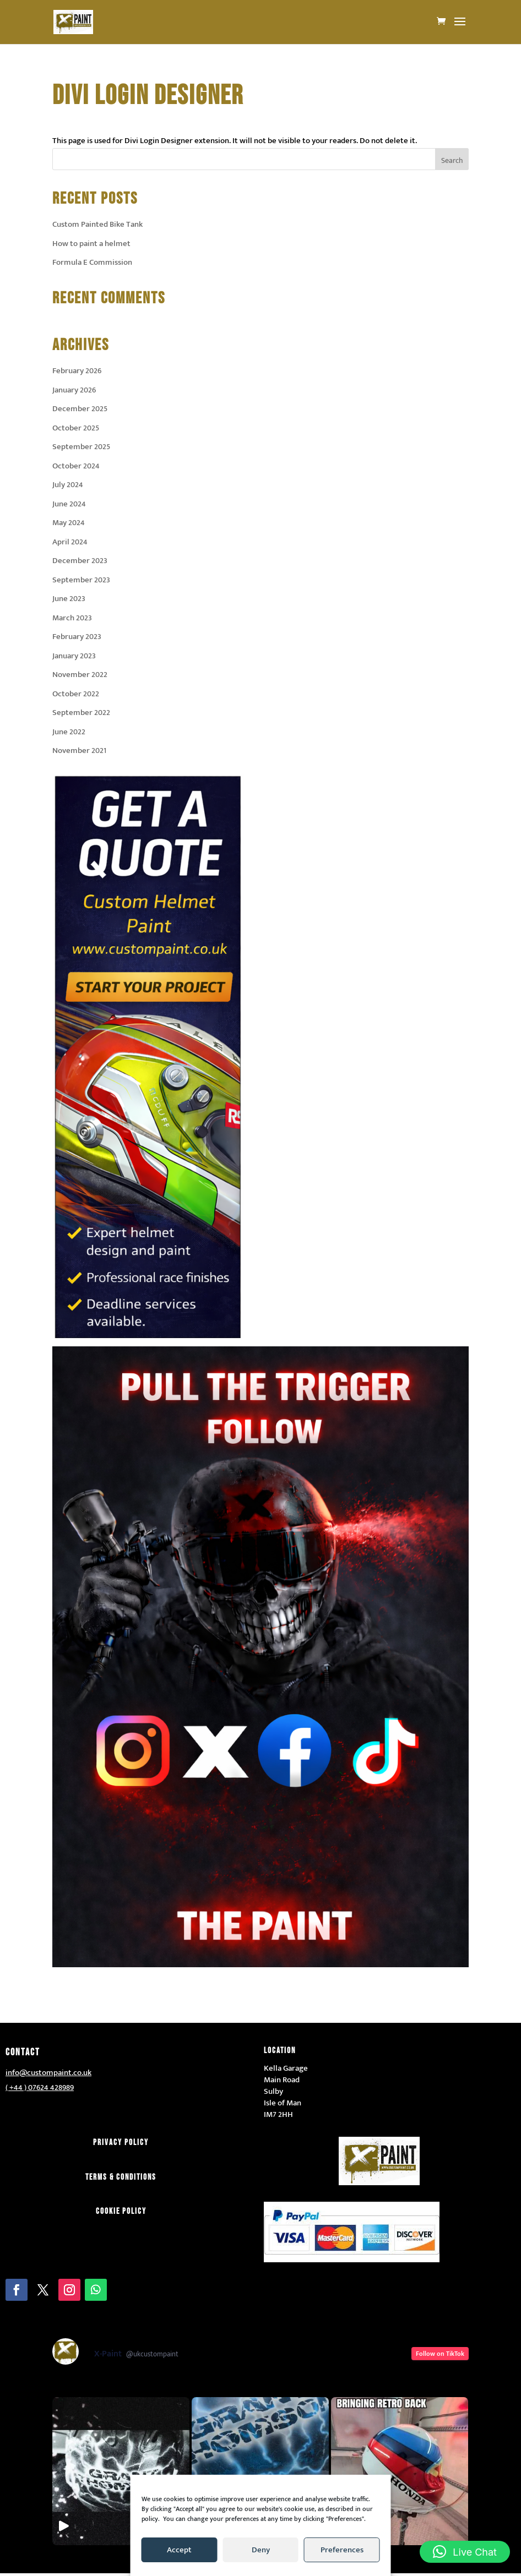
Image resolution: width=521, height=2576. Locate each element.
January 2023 (74, 656)
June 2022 (68, 732)
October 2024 (76, 466)
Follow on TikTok (440, 2353)
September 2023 (81, 580)
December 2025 (79, 409)
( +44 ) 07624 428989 (40, 2087)
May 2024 (68, 523)
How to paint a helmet (91, 243)
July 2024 (67, 485)
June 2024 (69, 504)
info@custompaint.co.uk (48, 2073)
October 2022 (75, 694)
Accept (179, 2550)
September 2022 (81, 712)
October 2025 (75, 428)
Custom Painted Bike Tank (97, 224)
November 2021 (79, 750)
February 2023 (76, 636)
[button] (465, 2552)
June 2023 (68, 598)
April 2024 (70, 542)
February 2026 (76, 371)
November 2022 (79, 674)
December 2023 (79, 560)
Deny (261, 2550)
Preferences (342, 2550)
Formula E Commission (92, 262)
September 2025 (81, 447)
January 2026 (74, 390)
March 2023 (72, 618)
